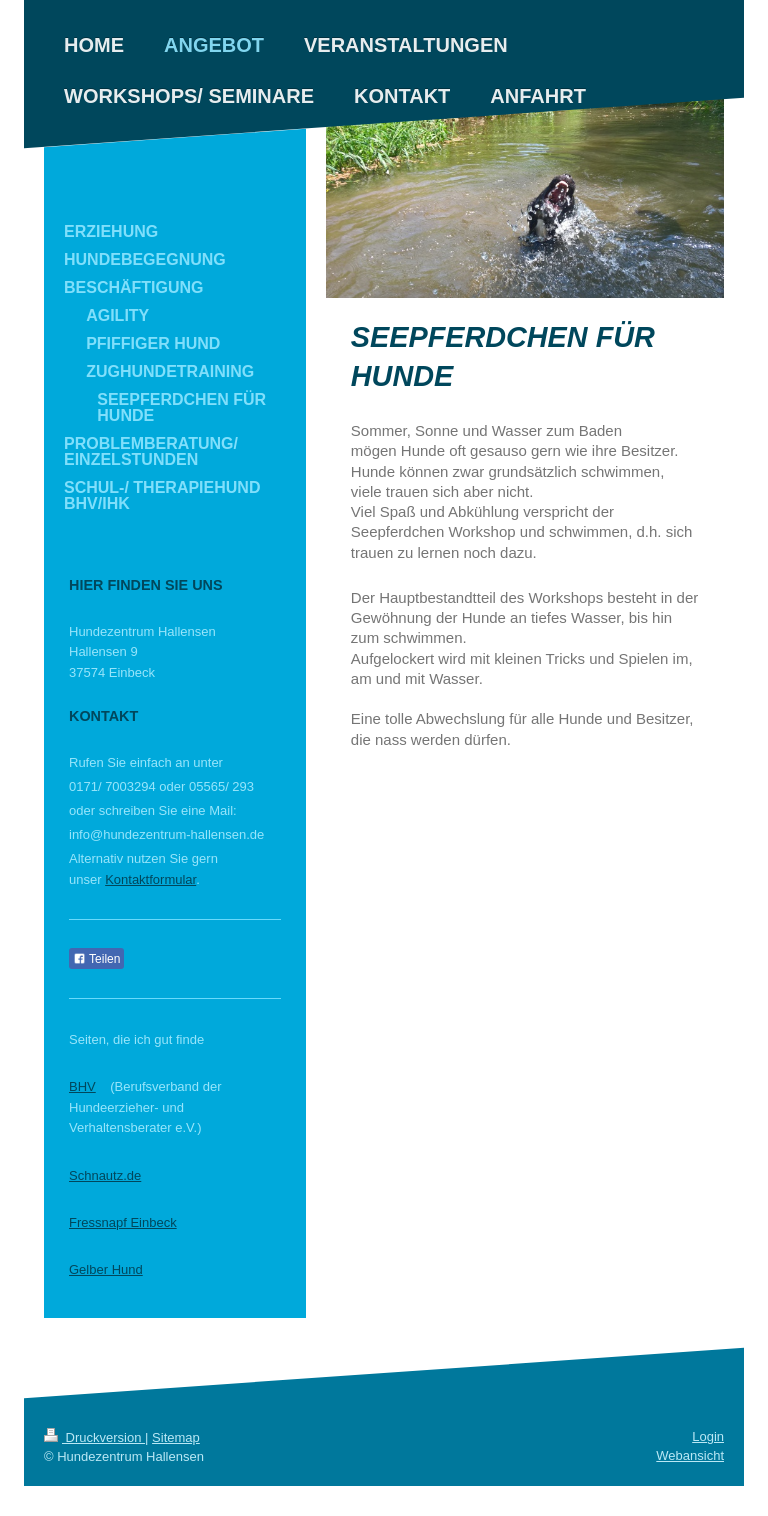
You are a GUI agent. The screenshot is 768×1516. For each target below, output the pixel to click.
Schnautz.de (105, 1175)
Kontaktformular (150, 879)
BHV (82, 1086)
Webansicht (690, 1455)
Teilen (96, 959)
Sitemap (176, 1437)
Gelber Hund (106, 1269)
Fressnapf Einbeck (123, 1222)
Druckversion (94, 1437)
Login (708, 1436)
